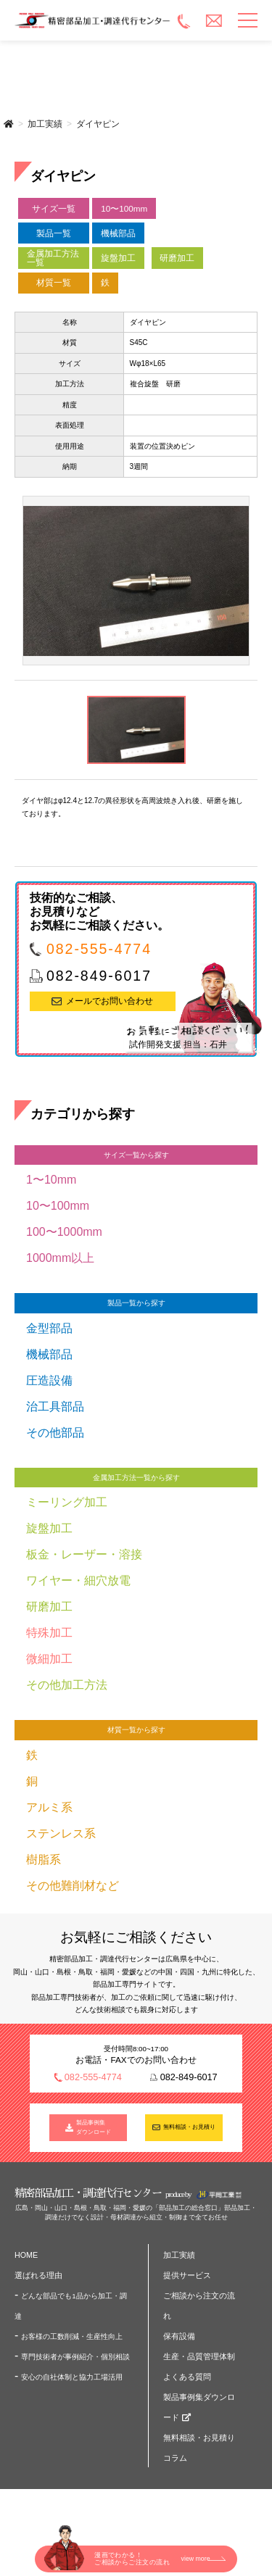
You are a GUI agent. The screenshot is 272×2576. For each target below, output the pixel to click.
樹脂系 (43, 1859)
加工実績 (45, 124)
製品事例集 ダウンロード (93, 2127)
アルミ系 (49, 1807)
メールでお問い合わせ (109, 1000)
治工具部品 (55, 1406)
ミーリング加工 (66, 1502)
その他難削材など (72, 1885)
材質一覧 (53, 282)
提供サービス (187, 2275)
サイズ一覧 (53, 208)
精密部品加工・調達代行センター (93, 20)
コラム (175, 2458)
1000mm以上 (60, 1258)
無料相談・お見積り (189, 2127)
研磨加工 (177, 257)
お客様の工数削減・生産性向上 (72, 2336)
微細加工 (49, 1659)
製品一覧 (53, 233)
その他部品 (55, 1432)
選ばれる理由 (38, 2275)
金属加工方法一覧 (53, 258)
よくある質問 (187, 2376)
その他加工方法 (66, 1685)
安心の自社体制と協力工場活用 (72, 2377)
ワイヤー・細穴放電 (78, 1580)
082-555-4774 (99, 949)
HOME (26, 2255)
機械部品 (118, 233)
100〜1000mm (64, 1232)
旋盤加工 (118, 257)
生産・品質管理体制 (199, 2356)
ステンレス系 (61, 1833)
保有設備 (179, 2336)
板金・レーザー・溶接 (84, 1554)
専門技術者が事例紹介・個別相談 (75, 2357)
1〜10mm (51, 1179)
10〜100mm (124, 208)
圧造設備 (49, 1380)
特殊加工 (49, 1632)
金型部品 (49, 1328)
